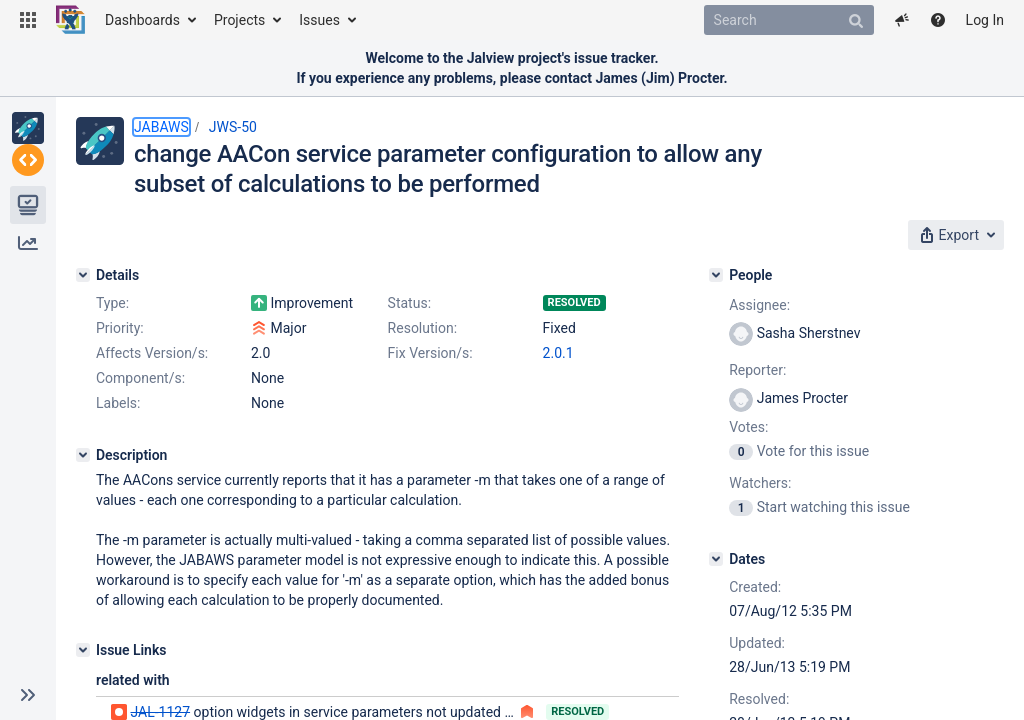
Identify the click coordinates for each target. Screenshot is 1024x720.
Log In (985, 20)
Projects (239, 20)
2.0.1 (266, 422)
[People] (761, 269)
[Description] (83, 524)
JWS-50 (233, 127)
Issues (319, 20)
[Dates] (761, 553)
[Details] (83, 269)
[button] (28, 20)
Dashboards (142, 20)
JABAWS (161, 127)
